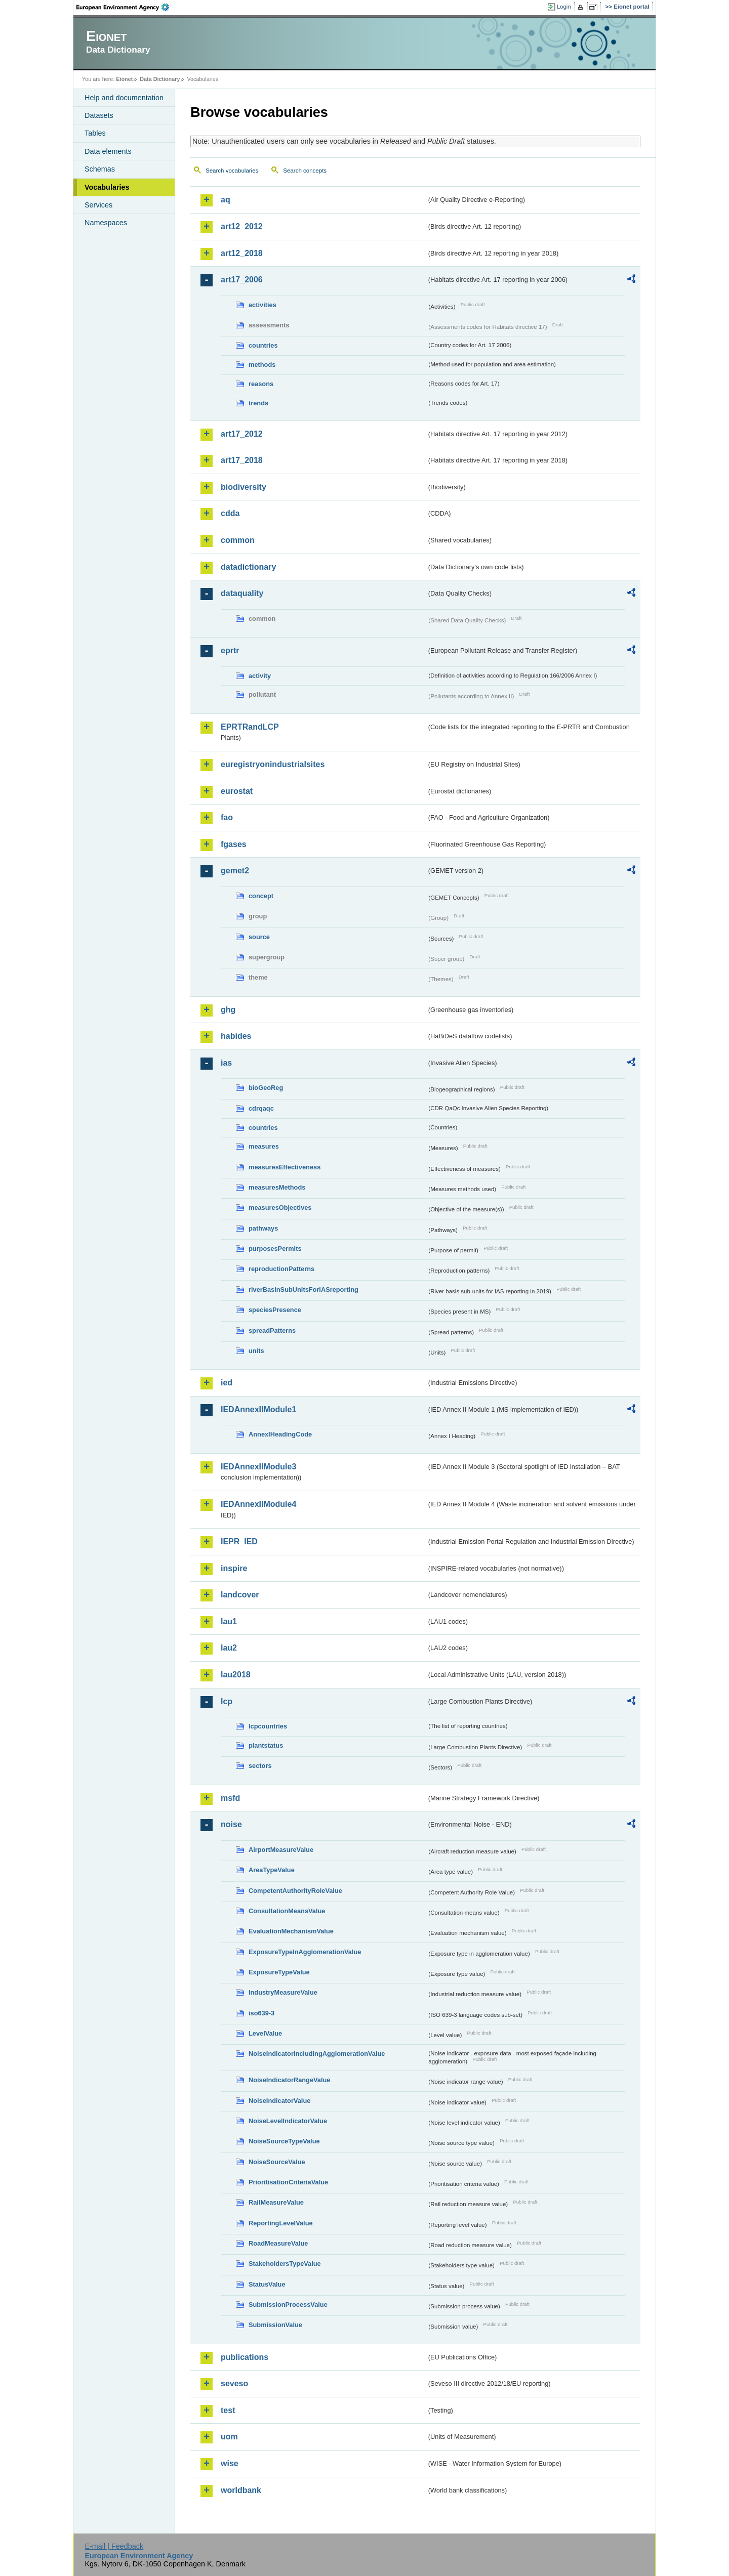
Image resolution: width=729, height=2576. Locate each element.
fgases (234, 844)
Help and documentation (124, 98)
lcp (226, 1701)
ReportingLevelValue (281, 2223)
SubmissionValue (275, 2325)
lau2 (229, 1647)
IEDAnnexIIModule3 (258, 1466)
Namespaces (106, 223)
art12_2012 (242, 226)
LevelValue (265, 2033)
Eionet (124, 79)
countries (263, 345)
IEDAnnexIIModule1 (258, 1409)
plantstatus (266, 1745)
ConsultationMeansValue (287, 1911)
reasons (261, 384)
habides (236, 1036)
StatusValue (267, 2284)
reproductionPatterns (281, 1269)
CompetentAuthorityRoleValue (295, 1890)
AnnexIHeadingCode (280, 1434)
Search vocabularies (232, 170)
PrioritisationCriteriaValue (288, 2182)
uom (229, 2436)
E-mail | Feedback (114, 2546)
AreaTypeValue (272, 1870)
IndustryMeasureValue (283, 1992)
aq (225, 199)
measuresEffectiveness (284, 1167)
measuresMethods (277, 1187)
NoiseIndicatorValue (279, 2100)
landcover (240, 1594)
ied (226, 1382)
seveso (234, 2383)
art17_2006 (242, 279)
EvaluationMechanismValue (291, 1931)
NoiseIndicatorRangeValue (289, 2080)
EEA (126, 7)
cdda (230, 513)
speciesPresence (275, 1310)
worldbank (241, 2490)
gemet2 (235, 870)
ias (226, 1063)
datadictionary (248, 567)
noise (231, 1824)
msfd (230, 1798)
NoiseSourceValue (277, 2162)
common (238, 540)
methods (262, 364)
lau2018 (236, 1674)
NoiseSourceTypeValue (284, 2141)
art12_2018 (242, 253)
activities (262, 305)
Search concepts (305, 170)
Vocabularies (107, 187)
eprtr (230, 650)
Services (98, 205)
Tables (95, 133)
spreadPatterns (272, 1330)
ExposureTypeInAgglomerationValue (305, 1952)
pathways (263, 1228)
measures (264, 1146)
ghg (228, 1009)
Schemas (100, 169)
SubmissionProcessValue (288, 2304)
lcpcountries (268, 1726)
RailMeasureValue (276, 2202)
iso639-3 (261, 2013)
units (256, 1351)
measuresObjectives (280, 1207)
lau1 (229, 1621)
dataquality (242, 593)
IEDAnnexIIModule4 (258, 1504)
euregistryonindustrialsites (273, 764)
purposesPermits (275, 1248)
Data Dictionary (160, 79)
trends (258, 403)
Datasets (99, 115)
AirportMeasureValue (281, 1849)
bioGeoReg (266, 1087)
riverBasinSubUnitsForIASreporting (303, 1289)
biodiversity (243, 487)
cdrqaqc (261, 1108)
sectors (260, 1765)
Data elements (108, 151)
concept (261, 896)
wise (229, 2463)
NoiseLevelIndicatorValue (288, 2121)
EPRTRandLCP (250, 727)
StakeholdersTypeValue (285, 2263)
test (228, 2410)
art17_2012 (242, 434)
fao (227, 817)
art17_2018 (242, 460)
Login (564, 7)
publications (244, 2357)
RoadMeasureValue (278, 2243)
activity (260, 676)
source (259, 937)
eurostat (237, 791)
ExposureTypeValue (279, 1972)
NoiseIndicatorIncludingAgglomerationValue (317, 2053)
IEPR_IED (239, 1541)
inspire (234, 1568)
